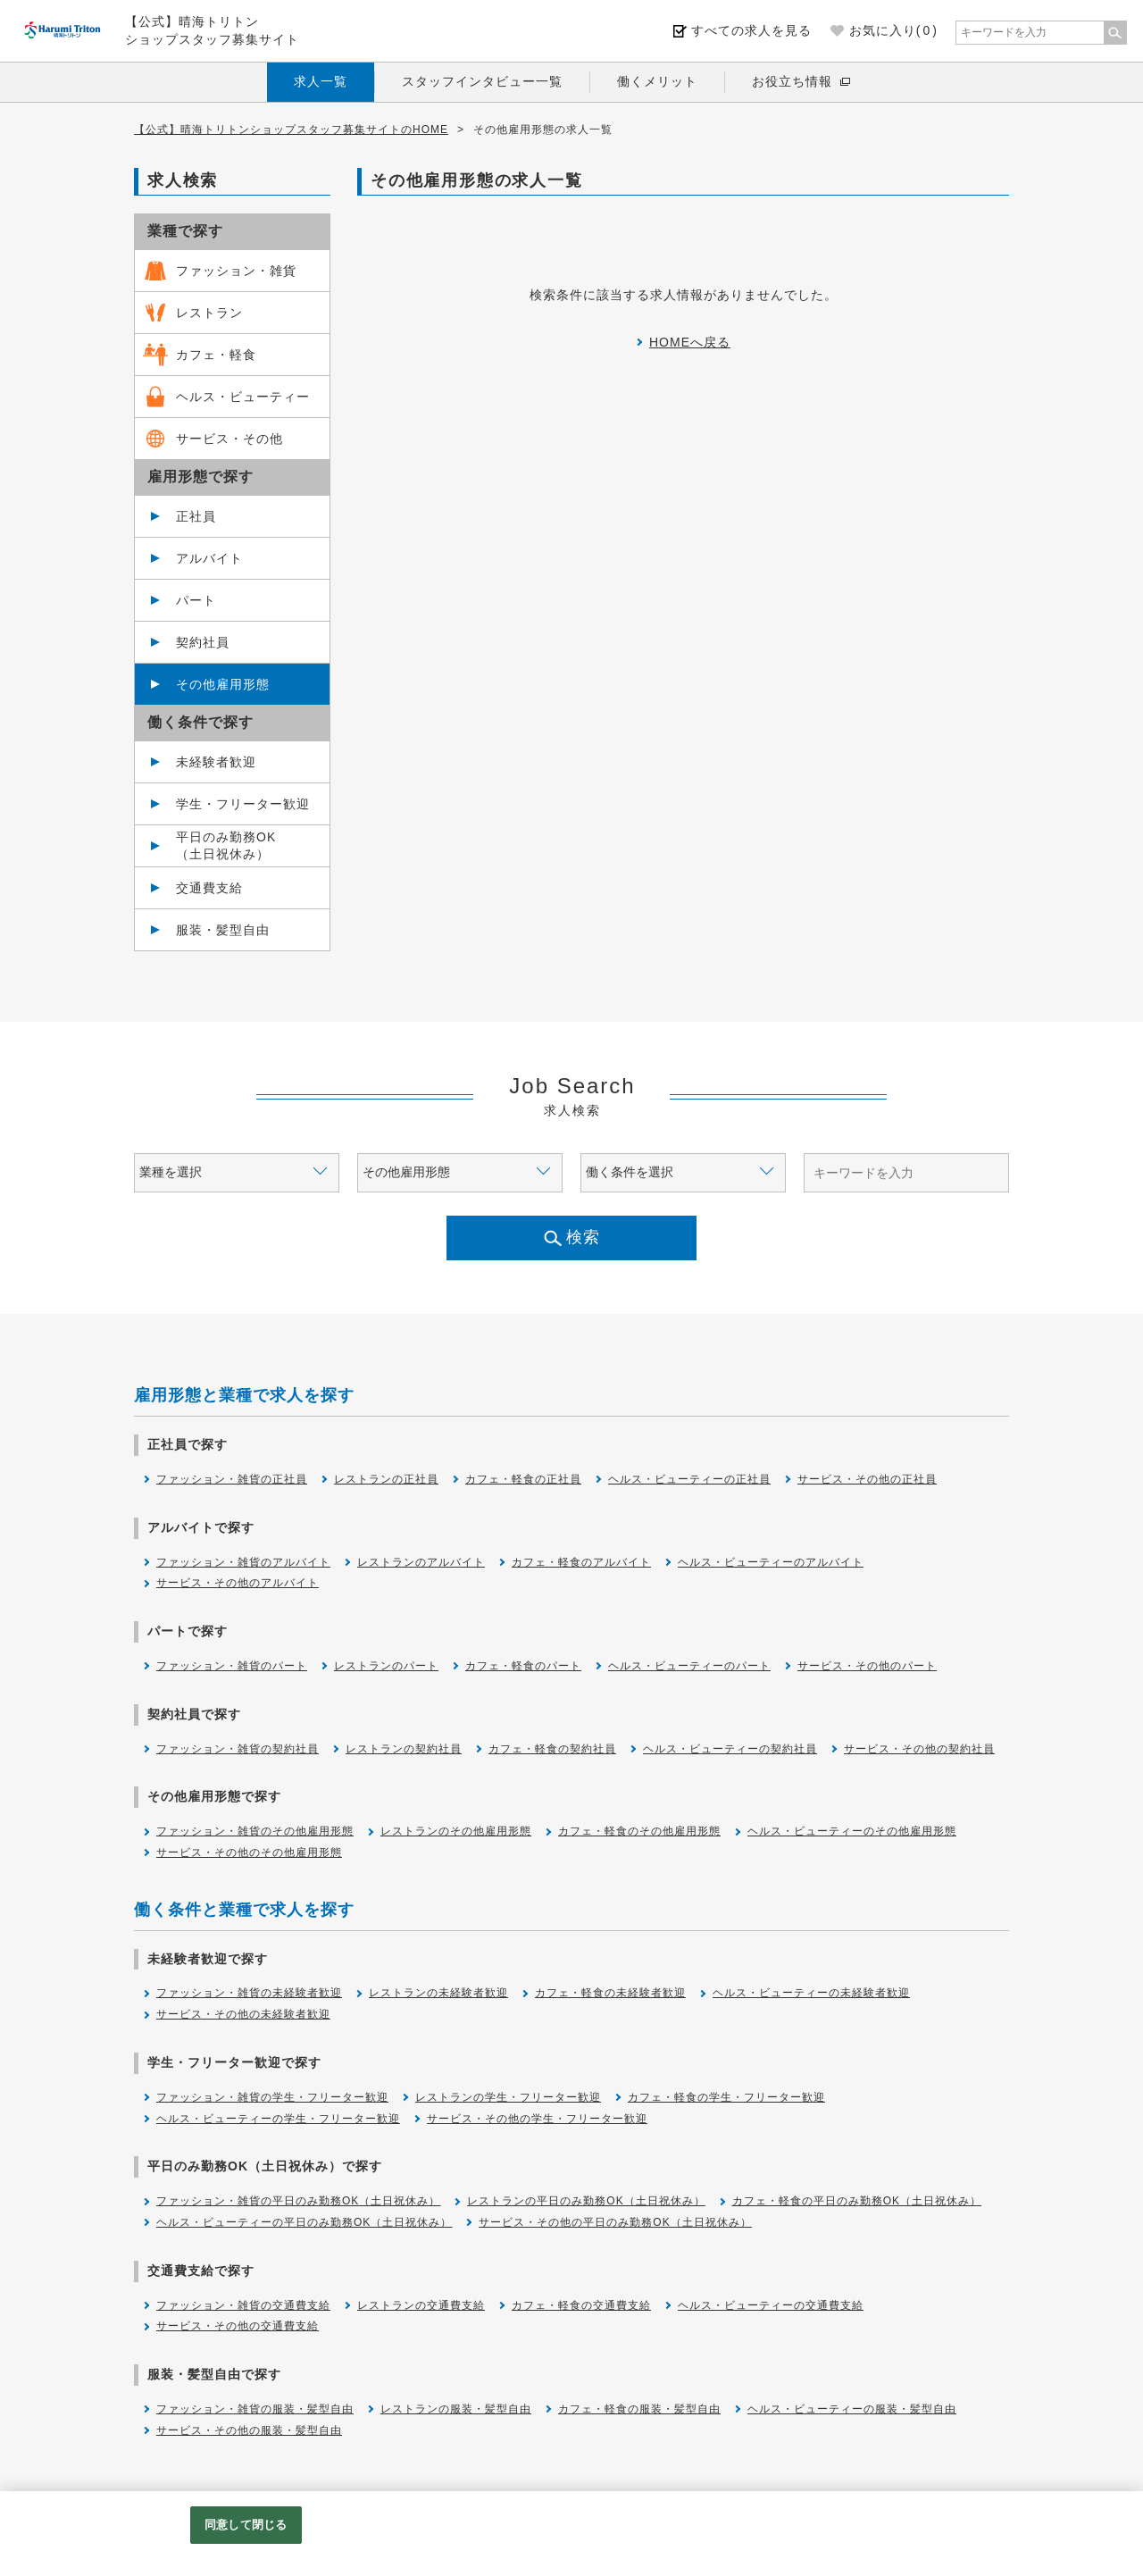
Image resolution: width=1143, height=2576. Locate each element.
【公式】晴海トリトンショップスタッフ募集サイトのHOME (291, 129)
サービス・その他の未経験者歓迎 (243, 2014)
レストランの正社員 (386, 1479)
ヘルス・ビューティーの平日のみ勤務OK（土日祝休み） (304, 2222)
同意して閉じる (245, 2524)
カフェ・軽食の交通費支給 (581, 2305)
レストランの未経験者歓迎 (438, 1992)
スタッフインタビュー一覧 (482, 81)
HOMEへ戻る (689, 342)
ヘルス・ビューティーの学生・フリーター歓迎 (278, 2118)
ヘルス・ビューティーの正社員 (689, 1479)
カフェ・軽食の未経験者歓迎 (610, 1992)
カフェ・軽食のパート (523, 1666)
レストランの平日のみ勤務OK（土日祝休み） (586, 2201)
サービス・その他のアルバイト (237, 1583)
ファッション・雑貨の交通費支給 (243, 2305)
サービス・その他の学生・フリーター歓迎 (537, 2118)
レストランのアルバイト (421, 1562)
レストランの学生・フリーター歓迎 (508, 2097)
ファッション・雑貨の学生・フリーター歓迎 (272, 2097)
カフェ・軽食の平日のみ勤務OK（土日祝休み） (856, 2201)
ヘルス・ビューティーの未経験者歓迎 (811, 1992)
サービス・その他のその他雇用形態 (249, 1852)
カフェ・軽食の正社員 (523, 1479)
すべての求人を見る (751, 30)
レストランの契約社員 (404, 1749)
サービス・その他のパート (867, 1666)
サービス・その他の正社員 (867, 1479)
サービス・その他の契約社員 (919, 1749)
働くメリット (657, 81)
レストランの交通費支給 (421, 2305)
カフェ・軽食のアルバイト (581, 1562)
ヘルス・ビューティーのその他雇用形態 (851, 1831)
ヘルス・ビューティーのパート (689, 1666)
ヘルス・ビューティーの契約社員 (730, 1749)
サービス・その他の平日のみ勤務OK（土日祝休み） (615, 2222)
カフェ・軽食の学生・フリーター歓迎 (726, 2097)
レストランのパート (386, 1666)
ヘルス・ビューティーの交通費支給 (771, 2305)
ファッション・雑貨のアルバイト (243, 1562)
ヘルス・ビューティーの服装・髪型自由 (851, 2409)
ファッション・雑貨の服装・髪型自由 (255, 2409)
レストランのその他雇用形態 (455, 1831)
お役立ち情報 (792, 81)
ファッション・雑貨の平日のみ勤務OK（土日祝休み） (298, 2201)
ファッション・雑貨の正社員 (231, 1479)
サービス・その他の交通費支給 (237, 2326)
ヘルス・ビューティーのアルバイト (771, 1562)
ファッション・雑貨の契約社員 (237, 1749)
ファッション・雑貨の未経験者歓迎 (249, 1992)
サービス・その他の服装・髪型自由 (249, 2430)
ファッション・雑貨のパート (231, 1666)
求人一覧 (320, 81)
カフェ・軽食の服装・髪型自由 (639, 2409)
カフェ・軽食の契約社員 (552, 1749)
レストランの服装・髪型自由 (455, 2409)
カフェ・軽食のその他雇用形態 (639, 1831)
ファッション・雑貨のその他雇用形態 (255, 1831)
